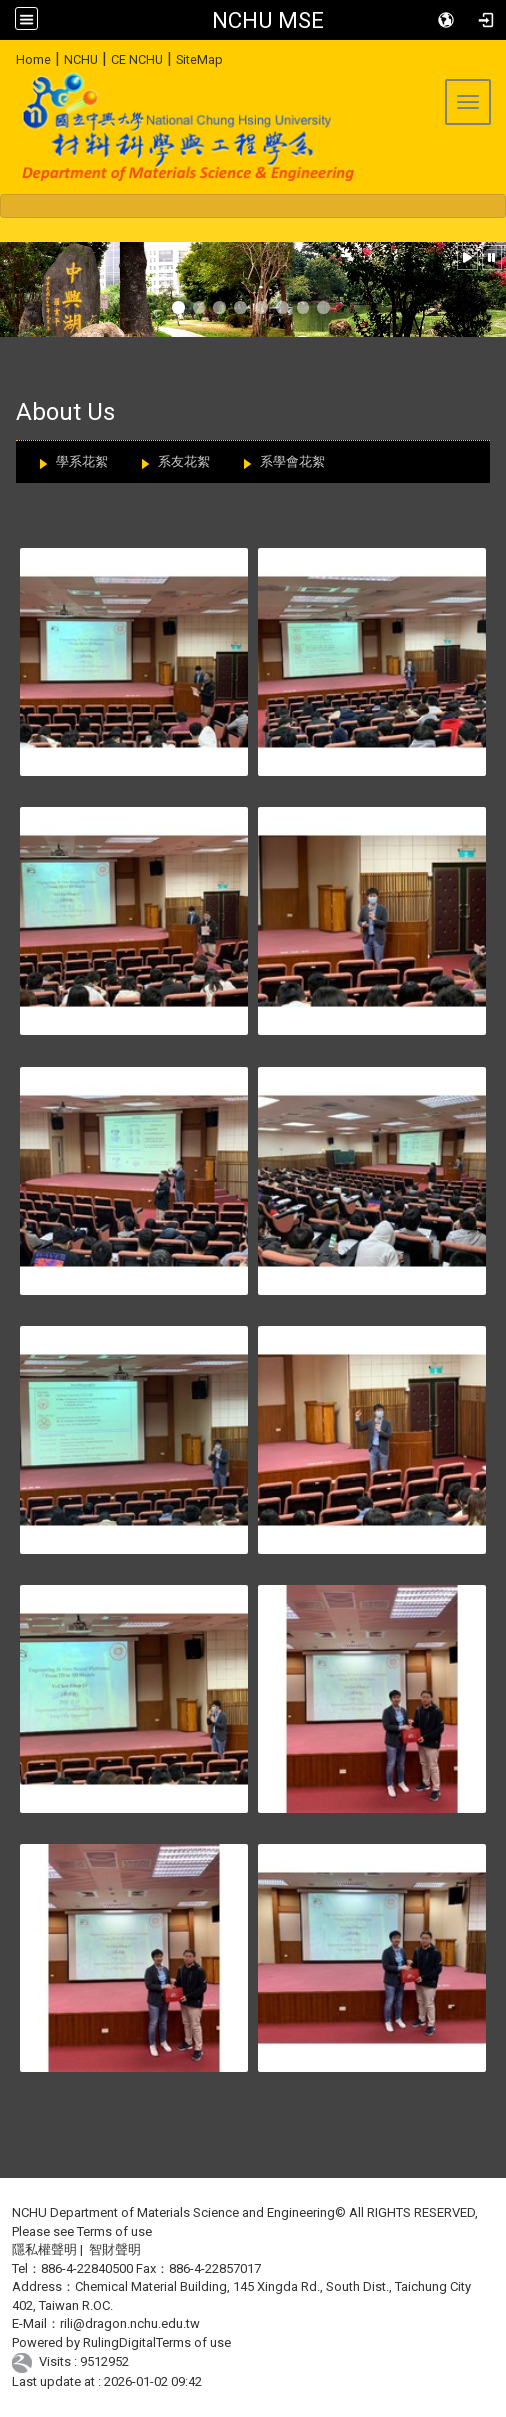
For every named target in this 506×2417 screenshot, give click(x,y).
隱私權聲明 (44, 2249)
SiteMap (199, 59)
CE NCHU (137, 59)
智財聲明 (115, 2249)
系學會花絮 (292, 461)
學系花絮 (82, 461)
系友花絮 (184, 461)
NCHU (81, 59)
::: (8, 56)
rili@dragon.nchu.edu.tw (130, 2323)
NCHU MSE (268, 20)
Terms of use (114, 2231)
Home (33, 59)
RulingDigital (119, 2342)
